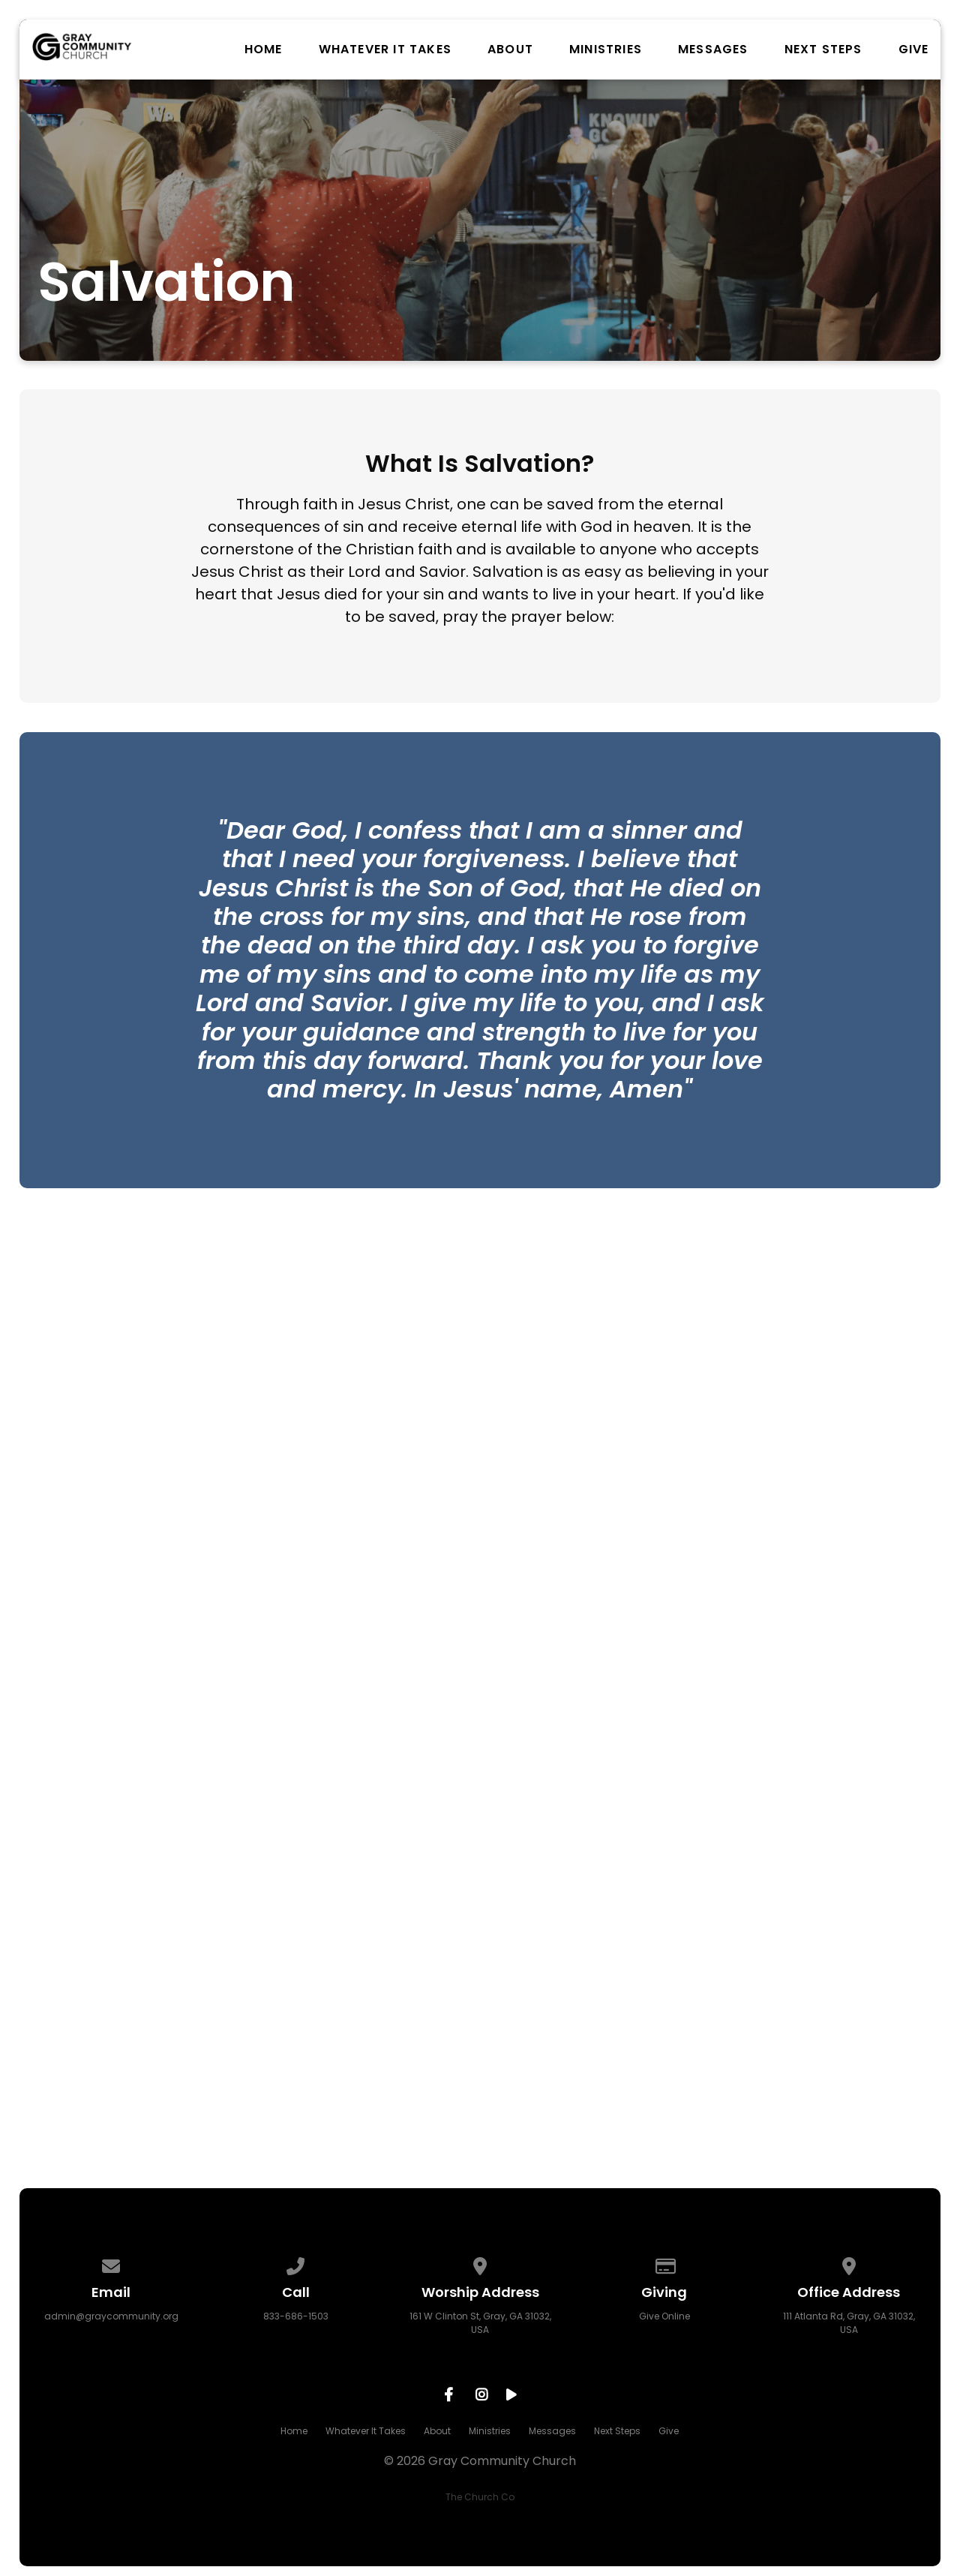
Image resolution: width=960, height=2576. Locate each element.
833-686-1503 (295, 2316)
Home (263, 50)
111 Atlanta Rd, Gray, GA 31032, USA (849, 2323)
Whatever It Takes (385, 50)
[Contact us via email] (111, 2263)
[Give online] (664, 2263)
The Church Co (480, 2496)
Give (913, 50)
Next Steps (823, 50)
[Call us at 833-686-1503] (295, 2263)
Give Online (664, 2316)
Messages (713, 50)
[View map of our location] (480, 2263)
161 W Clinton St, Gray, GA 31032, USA (480, 2323)
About (510, 50)
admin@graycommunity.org (111, 2316)
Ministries (605, 50)
